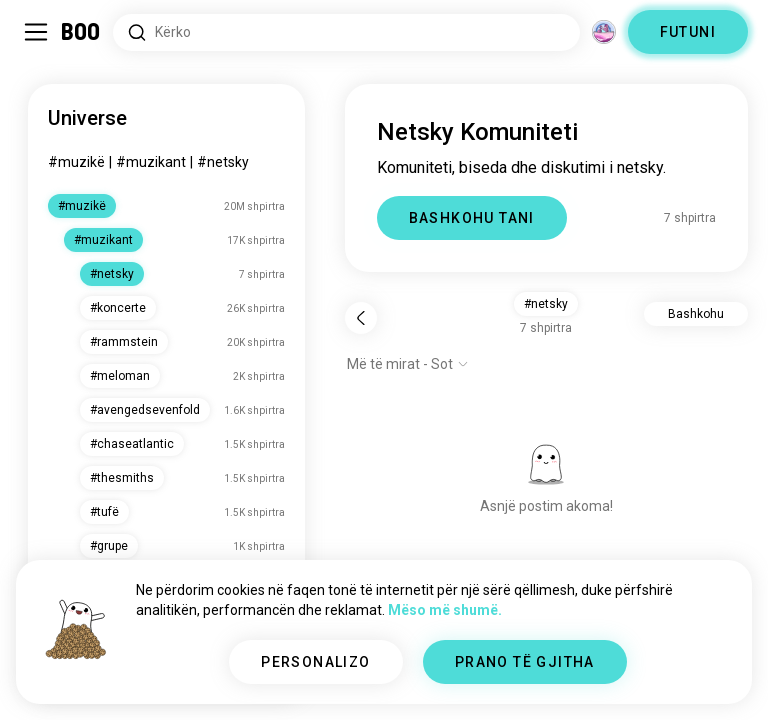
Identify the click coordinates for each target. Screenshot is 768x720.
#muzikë (76, 162)
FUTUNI (688, 32)
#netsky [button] (546, 304)
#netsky (223, 162)
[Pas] (361, 318)
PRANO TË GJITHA (525, 662)
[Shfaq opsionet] (408, 364)
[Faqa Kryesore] (81, 32)
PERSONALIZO (315, 662)
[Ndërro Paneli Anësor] (36, 32)
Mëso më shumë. (445, 610)
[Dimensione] (604, 32)
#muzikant (151, 162)
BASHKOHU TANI (472, 218)
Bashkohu (696, 314)
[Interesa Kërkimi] (346, 32)
